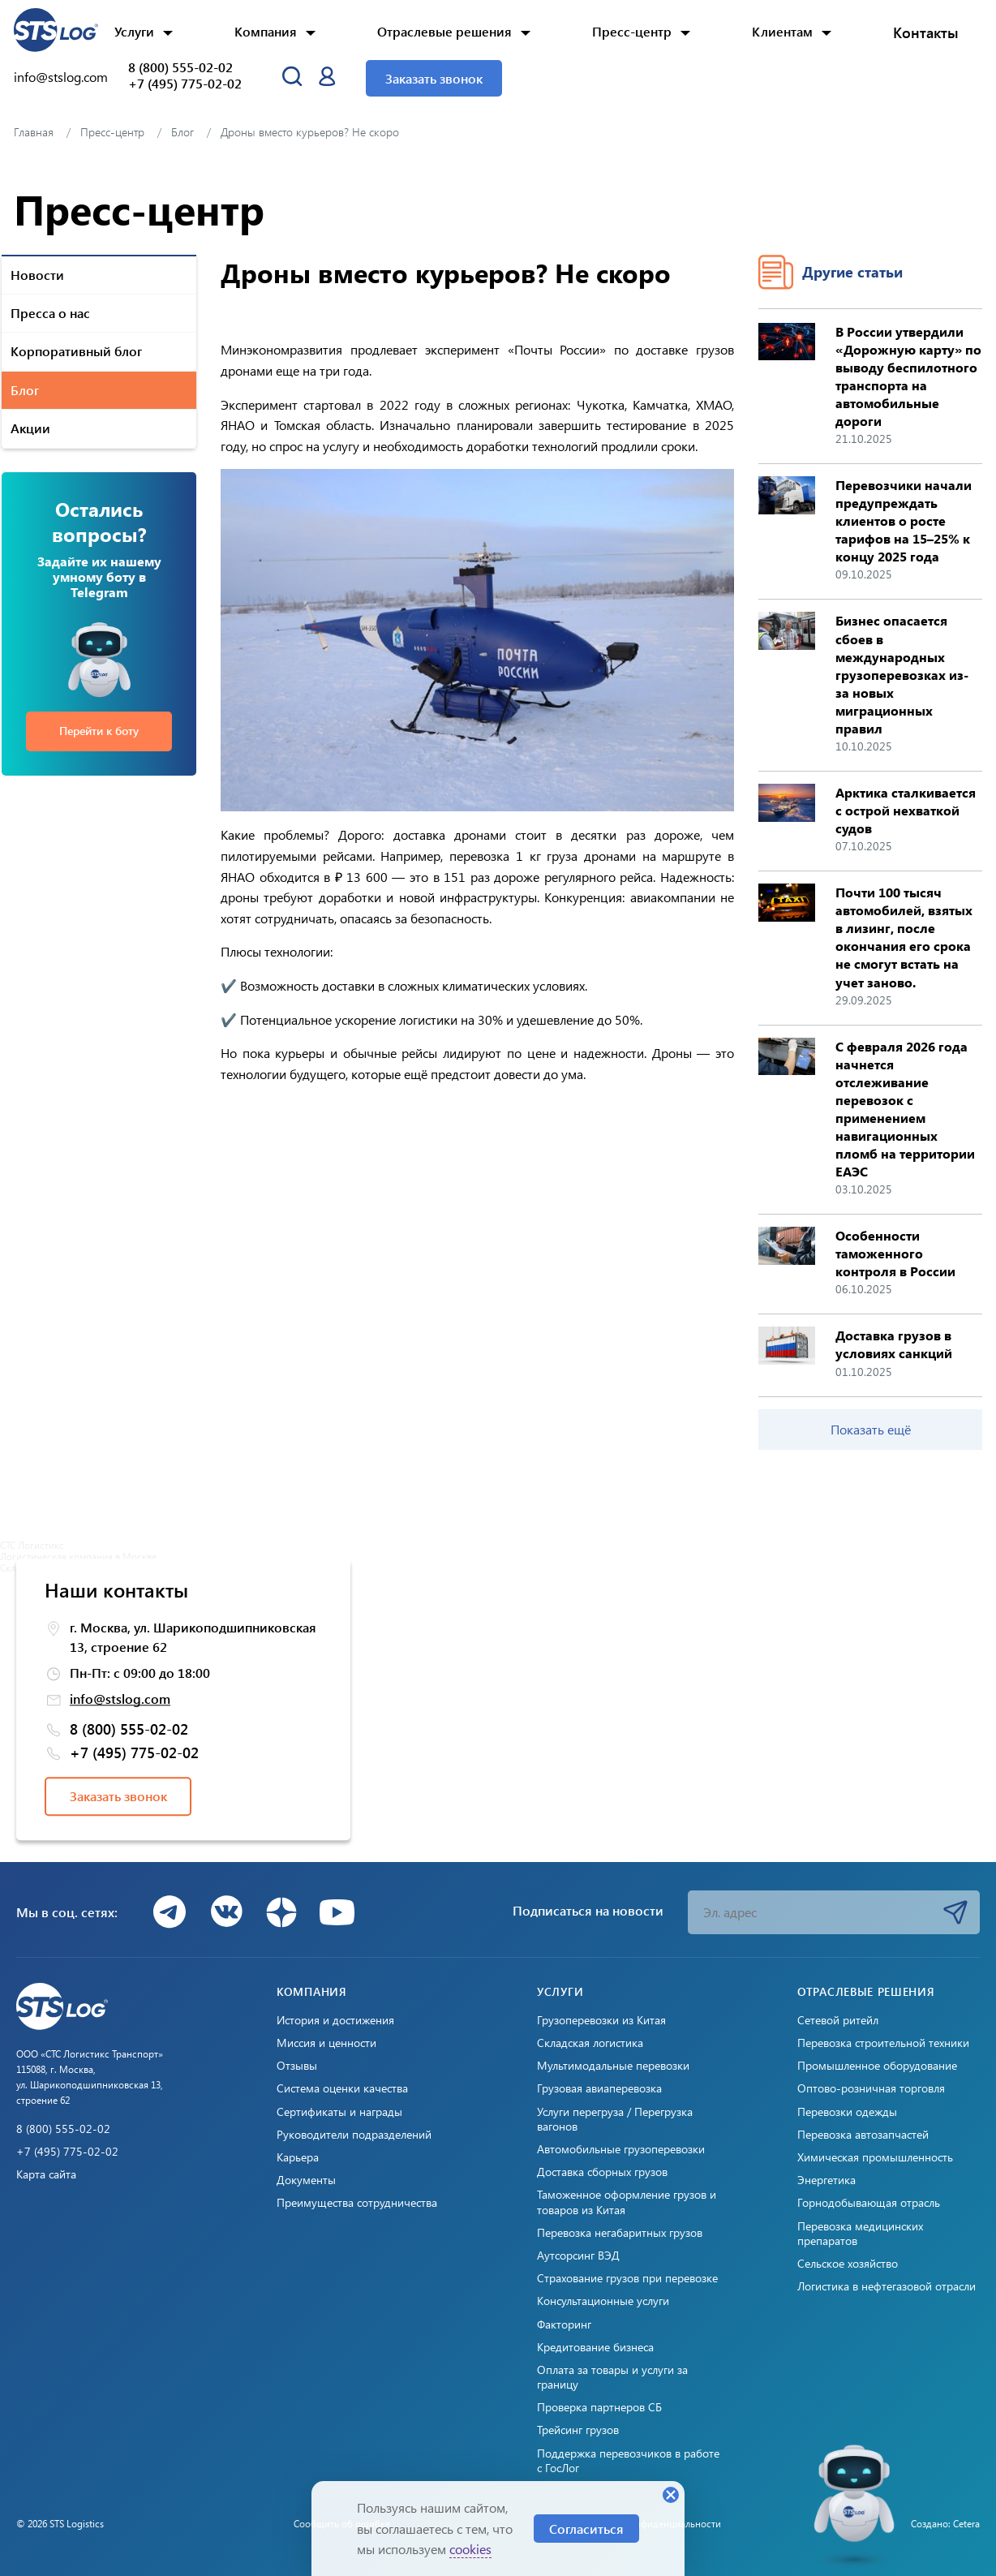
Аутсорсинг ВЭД (578, 2255)
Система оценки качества (342, 2088)
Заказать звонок (434, 78)
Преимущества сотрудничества (357, 2202)
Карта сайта (46, 2174)
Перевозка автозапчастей (863, 2134)
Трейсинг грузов (578, 2430)
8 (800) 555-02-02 (180, 67)
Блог (25, 389)
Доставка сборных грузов (602, 2172)
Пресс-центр (632, 31)
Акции (30, 428)
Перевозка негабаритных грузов (619, 2233)
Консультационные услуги (603, 2301)
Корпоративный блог (76, 350)
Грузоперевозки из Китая (601, 2020)
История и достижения (335, 2020)
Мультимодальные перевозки (613, 2065)
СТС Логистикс (32, 1544)
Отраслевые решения (444, 31)
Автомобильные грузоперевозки (621, 2149)
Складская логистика (590, 2043)
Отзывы (297, 2065)
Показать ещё (871, 1429)
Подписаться (955, 1912)
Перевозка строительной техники (883, 2043)
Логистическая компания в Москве (78, 1556)
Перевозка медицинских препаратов (860, 2233)
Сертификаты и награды (339, 2112)
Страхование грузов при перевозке (627, 2278)
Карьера (298, 2157)
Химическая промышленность (875, 2157)
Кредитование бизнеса (595, 2347)
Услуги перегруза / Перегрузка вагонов (615, 2119)
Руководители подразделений (354, 2134)
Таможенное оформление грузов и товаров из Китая (626, 2202)
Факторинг (564, 2324)
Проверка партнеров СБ (599, 2407)
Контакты (926, 32)
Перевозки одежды (847, 2112)
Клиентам (782, 31)
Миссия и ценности (326, 2043)
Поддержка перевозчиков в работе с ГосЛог (628, 2460)
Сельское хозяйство (847, 2263)
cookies (470, 2548)
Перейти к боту (99, 730)
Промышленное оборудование (877, 2065)
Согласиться (586, 2528)
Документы (306, 2180)
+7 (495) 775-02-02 (185, 83)
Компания (265, 31)
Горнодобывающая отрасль (868, 2202)
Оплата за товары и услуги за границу (612, 2377)
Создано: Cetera (945, 2523)
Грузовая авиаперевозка (599, 2088)
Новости (37, 274)
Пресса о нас (50, 312)
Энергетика (826, 2180)
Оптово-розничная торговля (871, 2088)
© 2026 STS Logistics (60, 2523)
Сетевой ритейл (837, 2020)
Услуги (134, 31)
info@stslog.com (61, 76)
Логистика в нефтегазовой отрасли (886, 2286)
